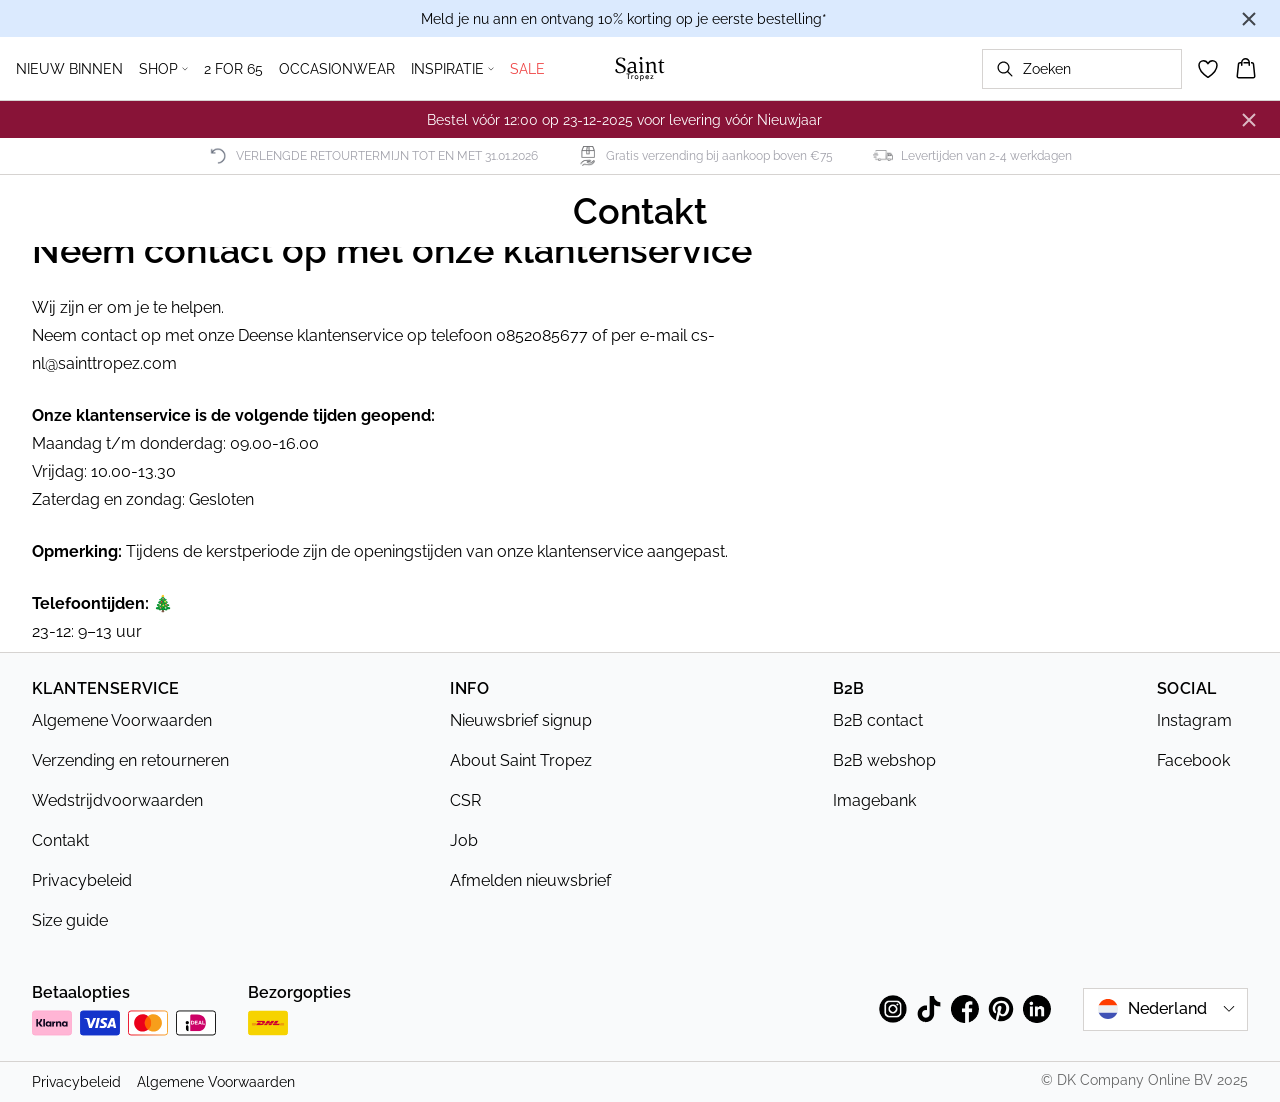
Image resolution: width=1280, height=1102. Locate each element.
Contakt (60, 840)
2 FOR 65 (233, 69)
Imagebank (874, 800)
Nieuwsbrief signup (521, 720)
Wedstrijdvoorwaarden (117, 800)
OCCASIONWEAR (337, 69)
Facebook (1193, 760)
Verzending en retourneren (130, 760)
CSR (465, 800)
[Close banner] (1249, 19)
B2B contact (878, 720)
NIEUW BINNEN (69, 69)
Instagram (1194, 720)
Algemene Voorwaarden (122, 720)
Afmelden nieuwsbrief (530, 880)
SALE (527, 69)
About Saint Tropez (521, 760)
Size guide (70, 920)
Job (464, 840)
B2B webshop (884, 760)
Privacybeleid (82, 880)
